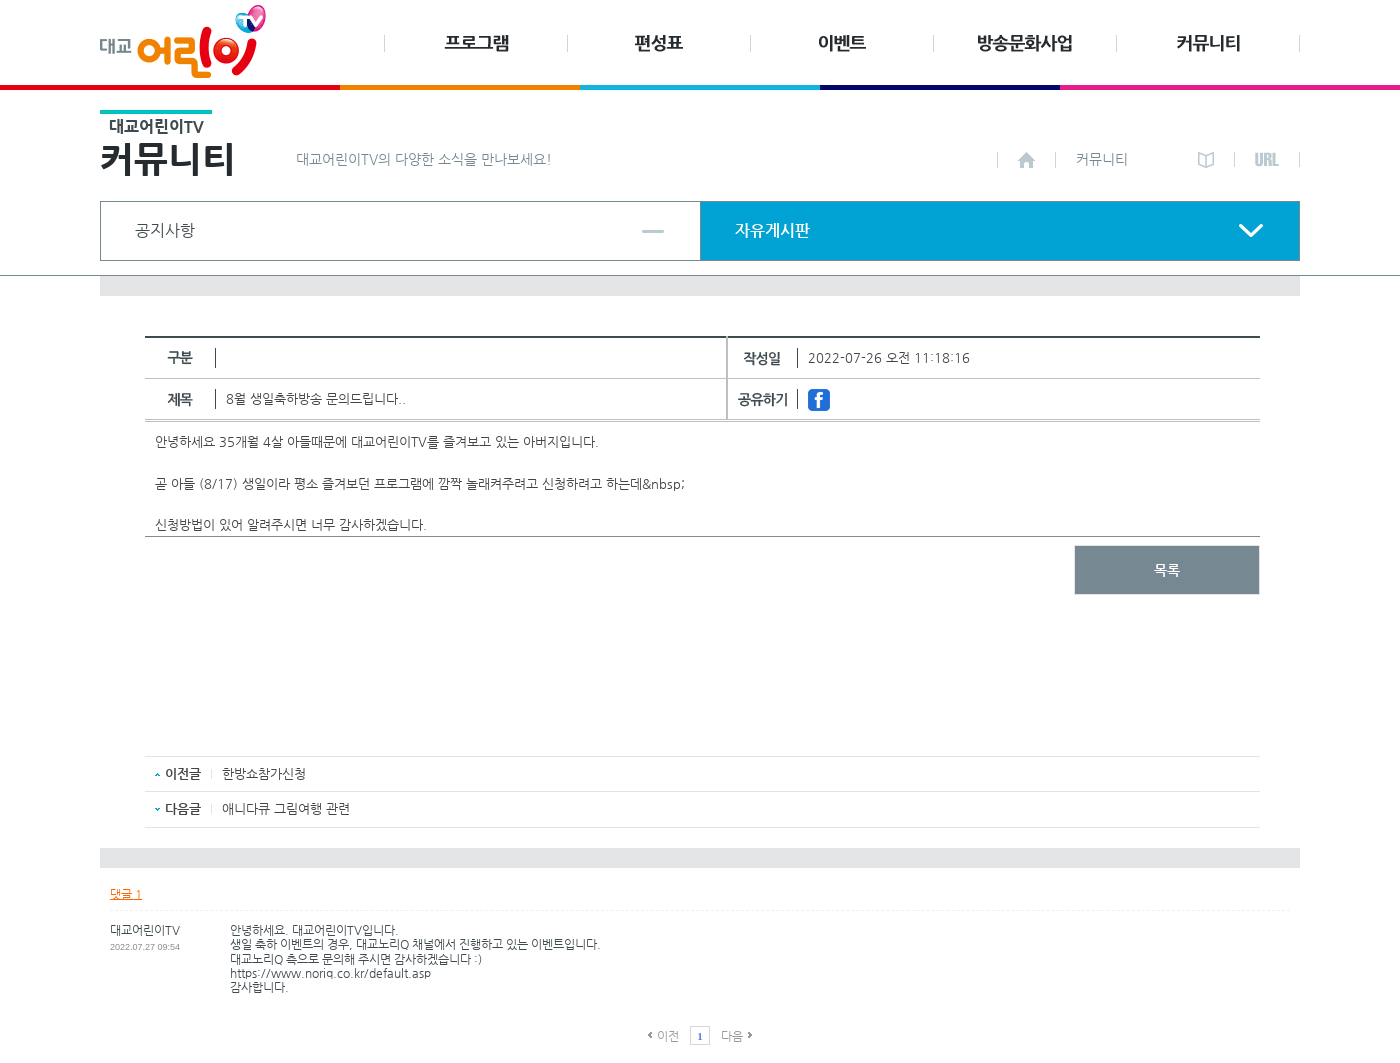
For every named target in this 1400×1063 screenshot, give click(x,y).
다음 (732, 1036)
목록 (1167, 570)
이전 (668, 1036)
